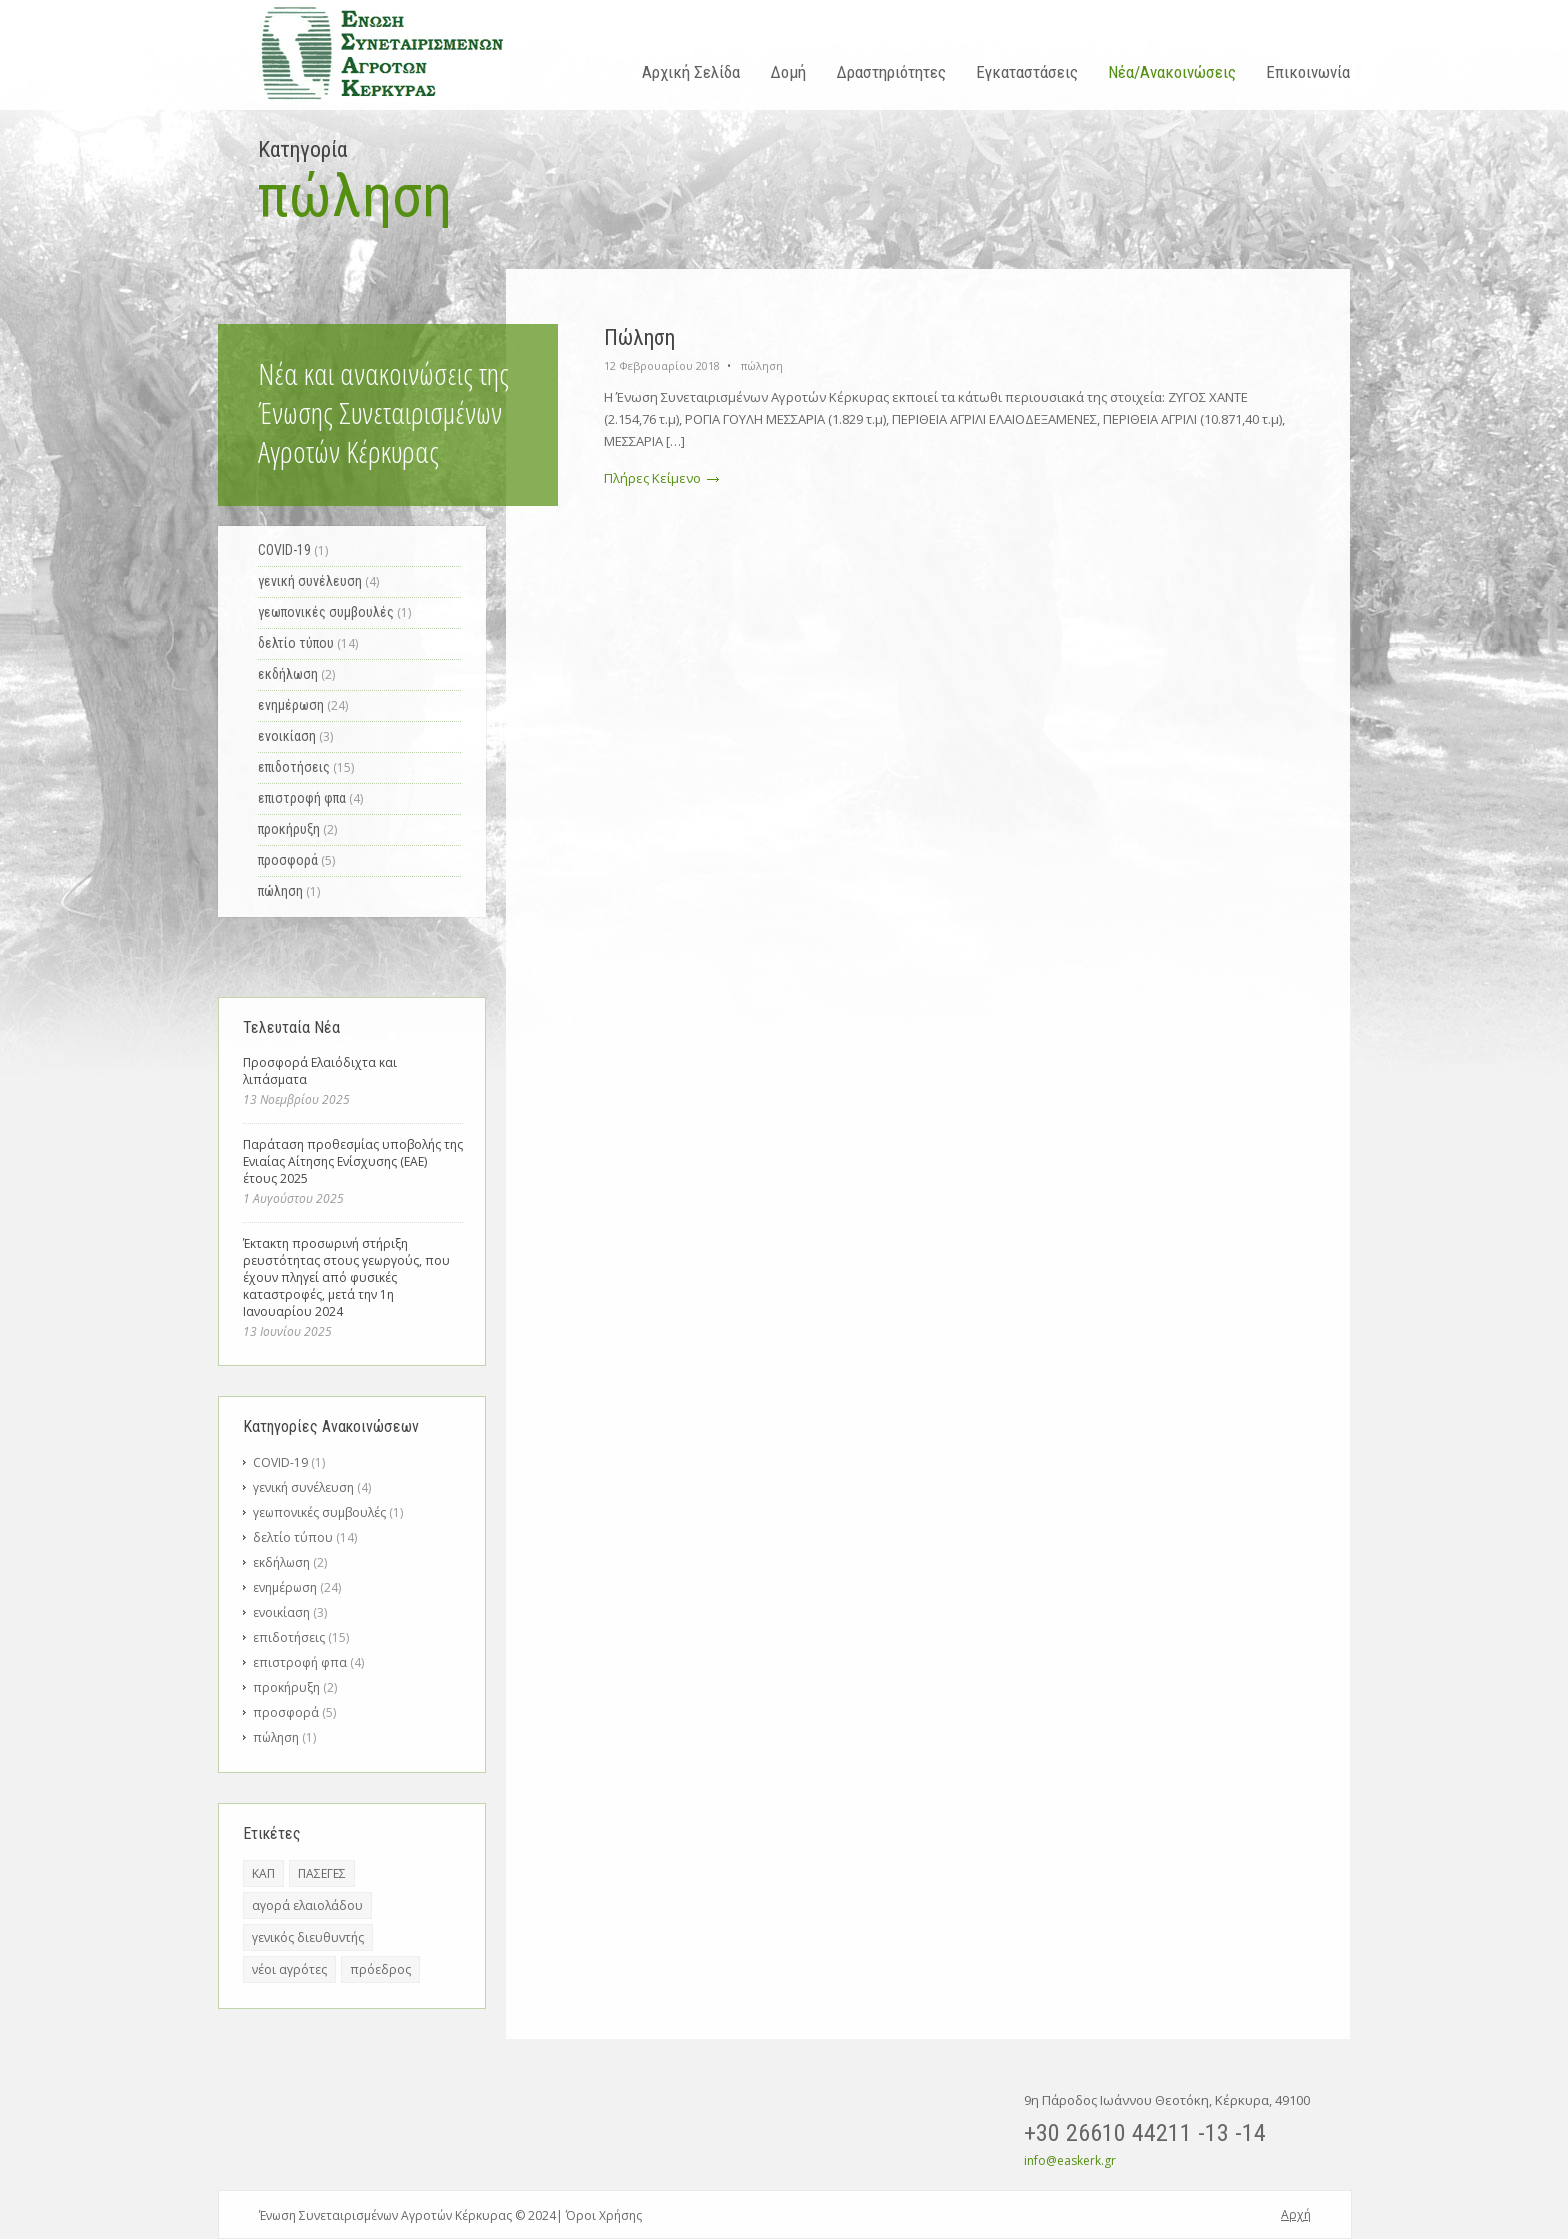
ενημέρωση (285, 1587)
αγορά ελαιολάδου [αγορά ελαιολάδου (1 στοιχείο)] (307, 1905)
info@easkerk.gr (1070, 2160)
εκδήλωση (281, 1562)
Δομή (788, 72)
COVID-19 (280, 1462)
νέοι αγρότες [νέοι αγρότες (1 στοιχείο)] (289, 1969)
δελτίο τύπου (293, 1537)
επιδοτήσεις (289, 1637)
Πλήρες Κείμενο (661, 478)
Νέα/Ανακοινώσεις (1172, 72)
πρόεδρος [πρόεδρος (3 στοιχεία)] (380, 1969)
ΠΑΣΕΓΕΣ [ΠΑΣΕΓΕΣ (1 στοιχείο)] (322, 1873)
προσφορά (286, 1712)
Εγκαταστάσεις (1027, 72)
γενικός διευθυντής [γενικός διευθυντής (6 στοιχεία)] (308, 1937)
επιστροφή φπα (300, 1662)
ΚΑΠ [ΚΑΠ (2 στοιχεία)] (263, 1873)
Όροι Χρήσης (604, 2215)
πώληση (762, 365)
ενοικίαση (281, 1612)
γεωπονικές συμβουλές (319, 1512)
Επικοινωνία (1308, 72)
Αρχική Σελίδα (691, 72)
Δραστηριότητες (891, 72)
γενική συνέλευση (303, 1487)
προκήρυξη (286, 1687)
